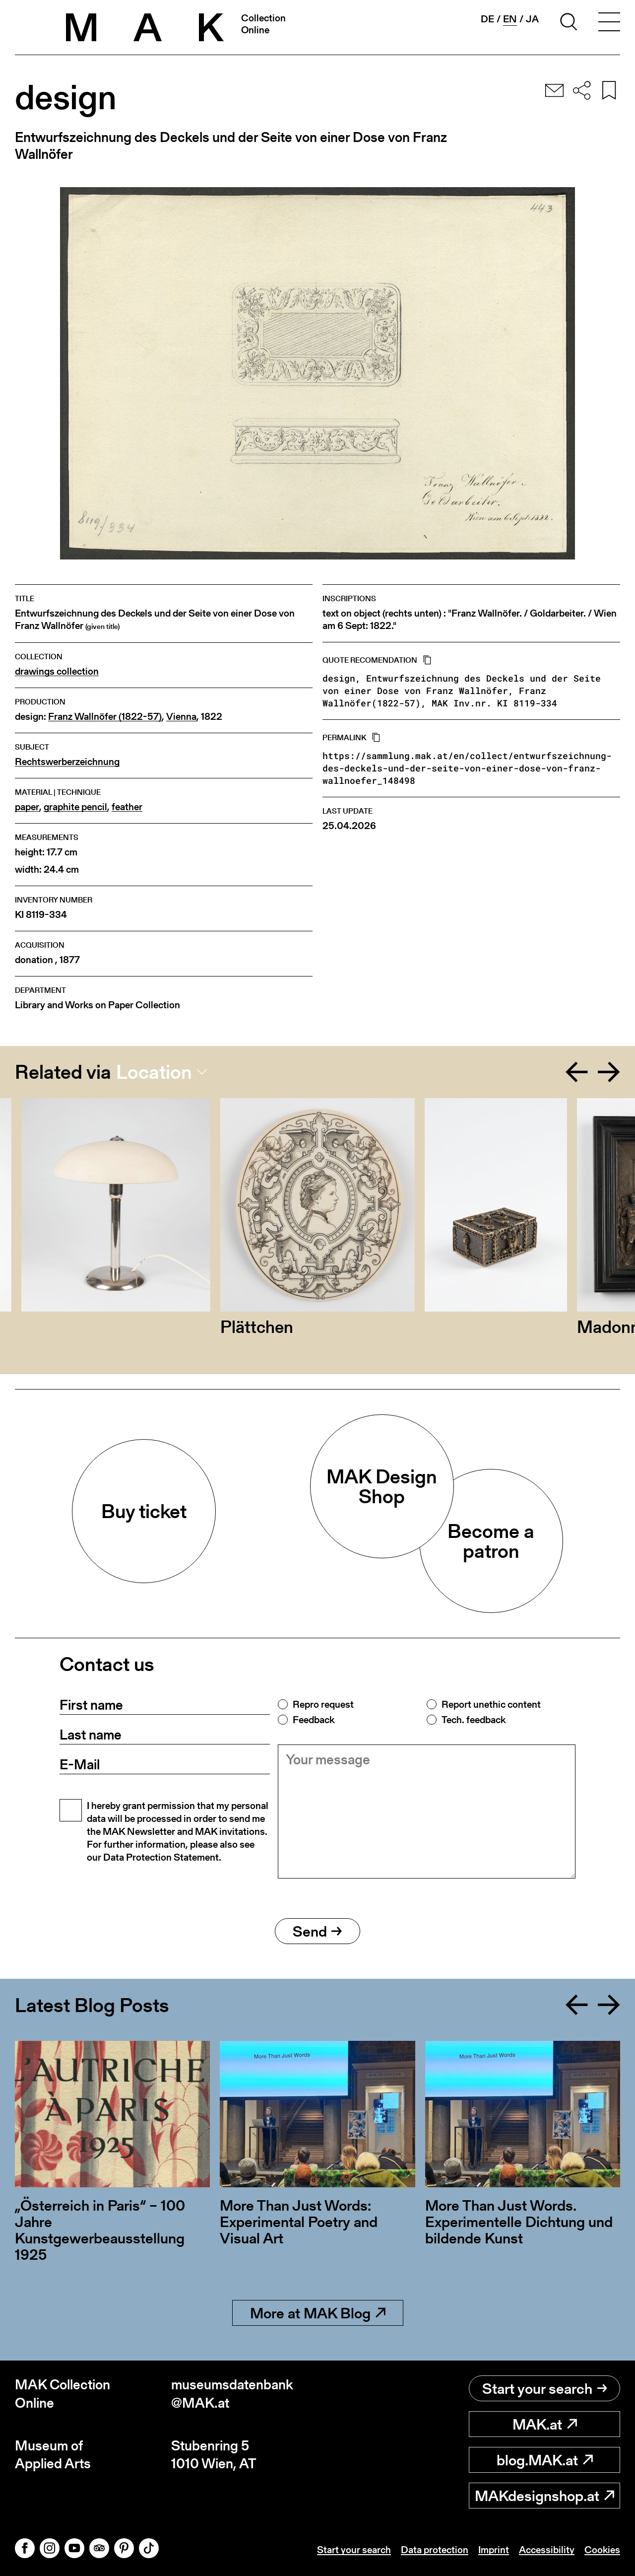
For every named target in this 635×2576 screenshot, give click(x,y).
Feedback (313, 1720)
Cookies (602, 2550)
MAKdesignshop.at (544, 2495)
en (510, 19)
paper (27, 807)
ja (532, 18)
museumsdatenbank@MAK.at (232, 2393)
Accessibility (546, 2550)
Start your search (544, 2388)
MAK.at (544, 2424)
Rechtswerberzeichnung (67, 762)
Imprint (493, 2550)
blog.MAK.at (545, 2459)
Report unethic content (491, 1704)
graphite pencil (75, 807)
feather (127, 807)
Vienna (181, 716)
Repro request (323, 1704)
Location (154, 1072)
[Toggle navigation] (609, 23)
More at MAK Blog (317, 2312)
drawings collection (57, 671)
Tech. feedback (474, 1720)
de (487, 18)
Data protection (434, 2550)
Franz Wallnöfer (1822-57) (105, 716)
